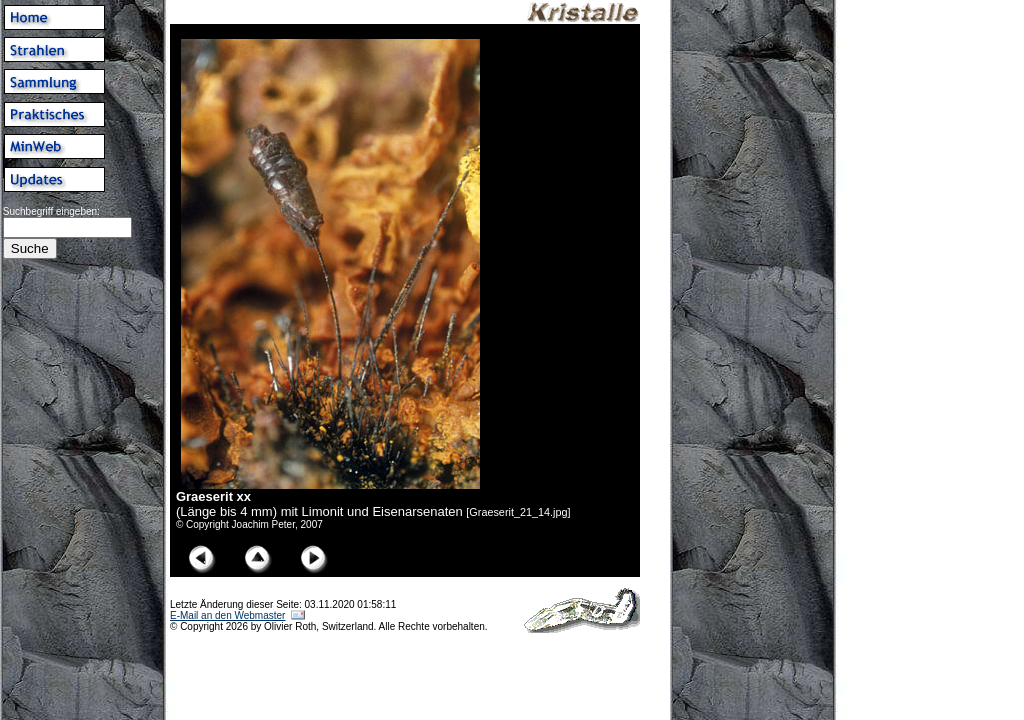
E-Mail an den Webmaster (227, 615)
